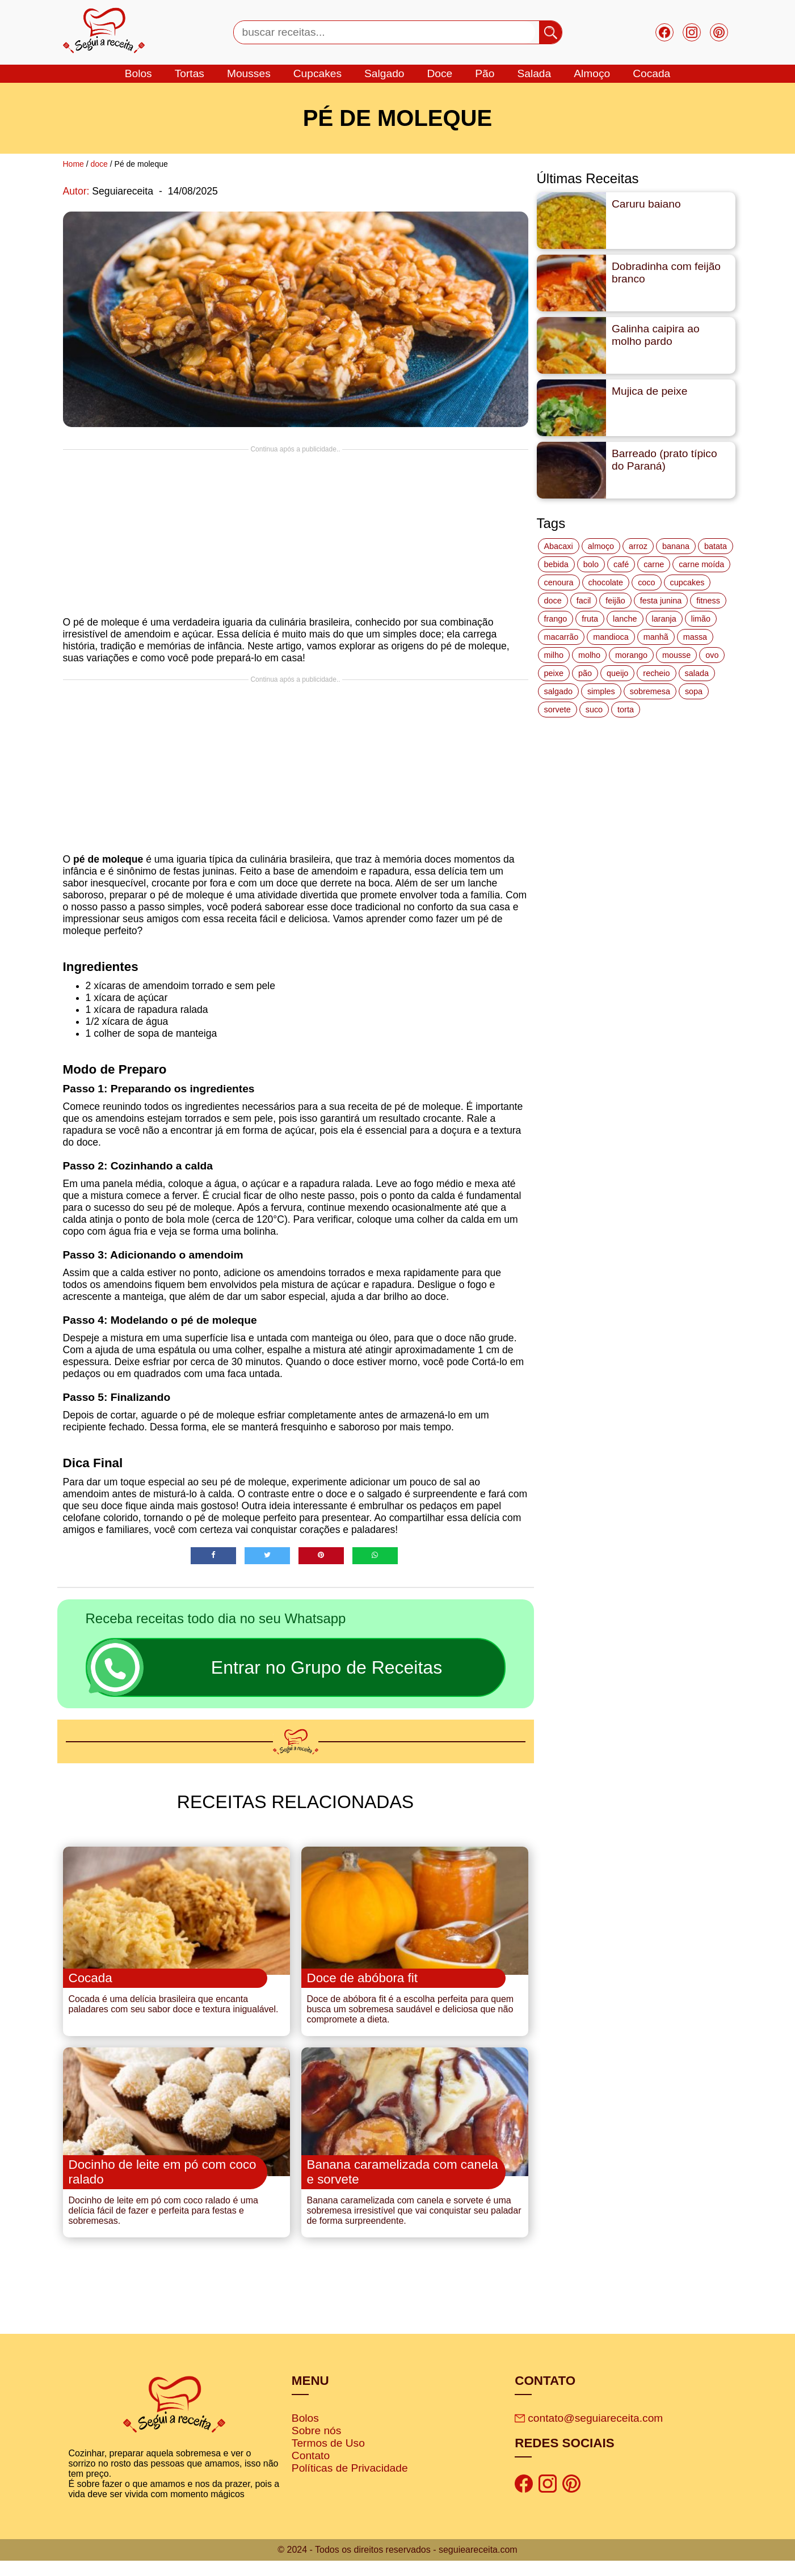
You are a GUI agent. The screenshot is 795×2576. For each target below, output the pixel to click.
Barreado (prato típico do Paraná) (664, 459)
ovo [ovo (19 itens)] (711, 655)
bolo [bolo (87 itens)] (591, 564)
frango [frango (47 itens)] (555, 618)
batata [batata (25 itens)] (715, 546)
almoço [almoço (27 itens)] (601, 546)
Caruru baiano (646, 204)
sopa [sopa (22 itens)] (694, 691)
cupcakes (317, 73)
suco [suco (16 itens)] (594, 709)
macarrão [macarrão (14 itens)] (561, 636)
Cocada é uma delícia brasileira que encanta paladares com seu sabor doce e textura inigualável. (174, 2012)
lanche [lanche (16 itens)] (625, 618)
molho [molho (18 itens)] (589, 655)
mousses (249, 73)
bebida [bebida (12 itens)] (556, 564)
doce (439, 73)
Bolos (305, 2433)
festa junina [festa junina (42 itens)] (661, 600)
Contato (311, 2471)
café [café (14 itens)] (621, 564)
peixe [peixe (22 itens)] (553, 673)
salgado (384, 73)
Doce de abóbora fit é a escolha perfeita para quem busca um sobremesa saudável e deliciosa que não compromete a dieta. (410, 2017)
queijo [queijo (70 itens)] (617, 673)
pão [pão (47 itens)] (585, 673)
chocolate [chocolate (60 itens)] (606, 582)
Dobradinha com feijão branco (666, 272)
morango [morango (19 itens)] (631, 655)
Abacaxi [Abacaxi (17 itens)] (558, 546)
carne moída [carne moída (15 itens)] (701, 564)
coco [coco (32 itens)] (646, 582)
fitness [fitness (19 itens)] (708, 600)
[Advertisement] (295, 532)
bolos (138, 73)
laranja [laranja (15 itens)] (664, 618)
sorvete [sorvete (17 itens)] (557, 709)
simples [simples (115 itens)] (601, 691)
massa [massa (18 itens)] (695, 636)
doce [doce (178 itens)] (553, 600)
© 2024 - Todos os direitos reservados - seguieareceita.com (397, 2565)
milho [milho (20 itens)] (553, 655)
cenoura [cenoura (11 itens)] (559, 582)
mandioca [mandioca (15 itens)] (610, 636)
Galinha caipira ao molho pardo (656, 335)
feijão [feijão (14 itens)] (615, 600)
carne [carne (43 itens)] (653, 564)
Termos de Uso (328, 2458)
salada (534, 73)
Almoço (592, 73)
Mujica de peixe (649, 391)
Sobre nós (316, 2446)
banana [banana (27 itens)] (675, 546)
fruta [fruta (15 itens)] (590, 618)
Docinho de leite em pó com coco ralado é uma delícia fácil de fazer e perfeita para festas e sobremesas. (163, 2226)
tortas (189, 73)
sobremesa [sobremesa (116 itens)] (650, 691)
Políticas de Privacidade (350, 2483)
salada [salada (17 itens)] (697, 673)
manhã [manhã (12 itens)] (655, 636)
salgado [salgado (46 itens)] (558, 691)
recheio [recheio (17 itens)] (656, 673)
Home (73, 163)
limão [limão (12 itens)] (700, 618)
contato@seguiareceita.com (589, 2433)
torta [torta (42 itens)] (625, 709)
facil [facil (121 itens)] (584, 600)
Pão (484, 73)
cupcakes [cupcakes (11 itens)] (687, 582)
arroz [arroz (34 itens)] (638, 546)
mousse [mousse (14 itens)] (676, 655)
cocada (651, 73)
